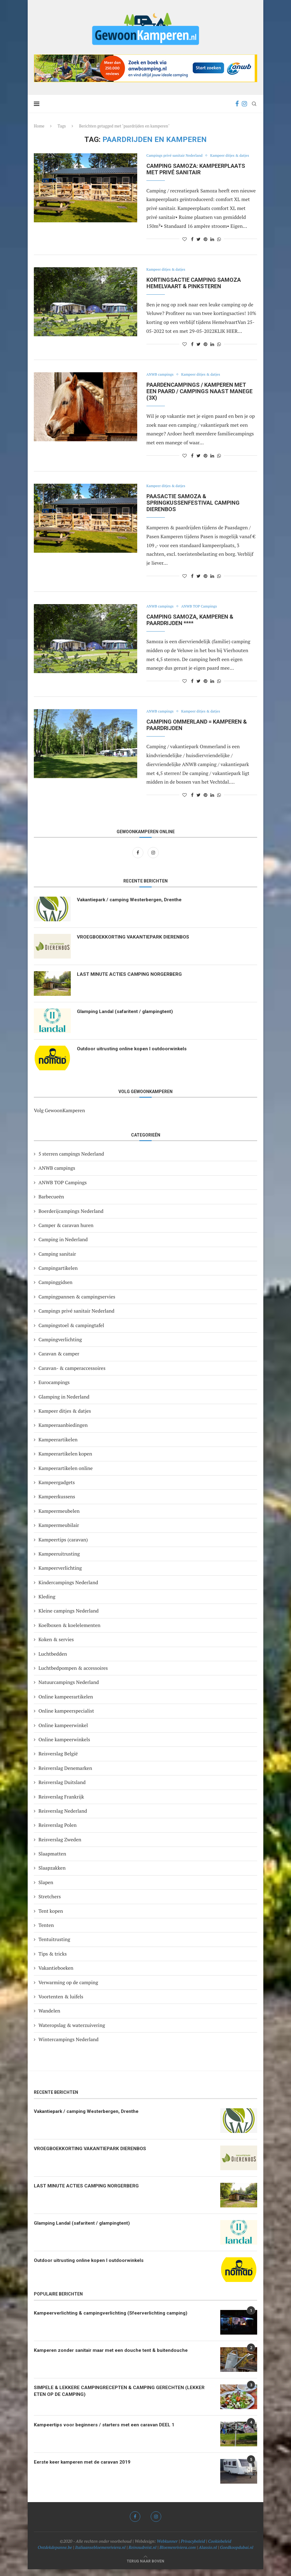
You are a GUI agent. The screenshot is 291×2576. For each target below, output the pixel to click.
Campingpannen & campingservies (76, 1303)
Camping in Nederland (63, 1246)
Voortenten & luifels (60, 2003)
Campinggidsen (55, 1289)
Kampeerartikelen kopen (65, 1460)
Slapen (45, 1889)
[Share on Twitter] (199, 246)
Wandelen (49, 2017)
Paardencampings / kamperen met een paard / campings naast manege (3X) (199, 398)
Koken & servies (56, 1646)
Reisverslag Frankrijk (61, 1803)
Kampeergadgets (56, 1489)
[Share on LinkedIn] (212, 246)
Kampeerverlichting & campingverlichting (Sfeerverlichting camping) (114, 2320)
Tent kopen (50, 1917)
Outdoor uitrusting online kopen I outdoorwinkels (134, 1056)
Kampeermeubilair (58, 1531)
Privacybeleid (193, 2548)
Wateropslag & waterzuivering (71, 2032)
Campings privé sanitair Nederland (177, 155)
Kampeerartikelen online (65, 1475)
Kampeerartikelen (58, 1446)
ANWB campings (161, 381)
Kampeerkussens (56, 1503)
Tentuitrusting (54, 1946)
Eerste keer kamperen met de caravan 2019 (85, 2469)
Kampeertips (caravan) (63, 1546)
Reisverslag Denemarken (65, 1774)
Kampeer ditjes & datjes (167, 162)
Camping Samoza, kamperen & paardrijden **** (189, 626)
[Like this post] (184, 246)
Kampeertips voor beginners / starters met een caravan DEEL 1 (108, 2432)
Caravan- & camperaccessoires (72, 1374)
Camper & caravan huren (66, 1232)
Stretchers (49, 1903)
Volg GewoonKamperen (59, 1117)
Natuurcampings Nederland (68, 1689)
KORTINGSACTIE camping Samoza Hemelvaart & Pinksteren (193, 289)
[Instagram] (244, 104)
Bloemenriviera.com (178, 2554)
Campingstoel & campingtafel (71, 1332)
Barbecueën (51, 1203)
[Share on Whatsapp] (219, 246)
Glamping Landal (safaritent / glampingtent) (127, 1018)
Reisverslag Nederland (62, 1817)
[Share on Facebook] (192, 246)
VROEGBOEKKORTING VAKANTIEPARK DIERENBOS (134, 944)
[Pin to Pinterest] (205, 246)
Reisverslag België (58, 1760)
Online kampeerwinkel (63, 1732)
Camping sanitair (57, 1260)
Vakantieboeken (56, 1974)
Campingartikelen (58, 1274)
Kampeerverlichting (60, 1574)
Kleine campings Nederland (68, 1617)
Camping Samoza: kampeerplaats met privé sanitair (195, 175)
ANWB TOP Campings (203, 613)
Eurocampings (54, 1389)
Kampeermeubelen (59, 1517)
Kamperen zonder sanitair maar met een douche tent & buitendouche (114, 2357)
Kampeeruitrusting (59, 1560)
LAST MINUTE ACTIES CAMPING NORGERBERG (130, 981)
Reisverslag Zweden (59, 1846)
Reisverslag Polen (57, 1831)
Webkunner (167, 2548)
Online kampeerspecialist (66, 1717)
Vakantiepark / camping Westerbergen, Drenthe (133, 907)
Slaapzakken (52, 1874)
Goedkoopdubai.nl (236, 2554)
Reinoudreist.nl (142, 2554)
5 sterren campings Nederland (71, 1160)
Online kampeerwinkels (64, 1746)
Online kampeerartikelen (65, 1703)
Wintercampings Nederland (68, 2046)
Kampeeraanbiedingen (63, 1431)
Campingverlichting (60, 1346)
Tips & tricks (52, 1960)
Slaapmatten (52, 1860)
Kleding (46, 1603)
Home (39, 126)
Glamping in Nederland (64, 1403)
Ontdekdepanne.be (55, 2554)
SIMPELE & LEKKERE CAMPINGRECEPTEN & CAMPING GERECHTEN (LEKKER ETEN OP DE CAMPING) (120, 2398)
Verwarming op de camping (68, 1989)
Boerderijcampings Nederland (70, 1217)
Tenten (46, 1931)
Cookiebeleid (219, 2548)
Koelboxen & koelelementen (69, 1632)
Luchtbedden (52, 1660)
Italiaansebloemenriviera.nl (100, 2554)
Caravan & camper (58, 1360)
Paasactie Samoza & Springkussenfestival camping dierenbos (193, 509)
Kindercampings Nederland (68, 1589)
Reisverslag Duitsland (62, 1789)
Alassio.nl (208, 2554)
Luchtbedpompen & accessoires (73, 1674)
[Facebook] (237, 104)
